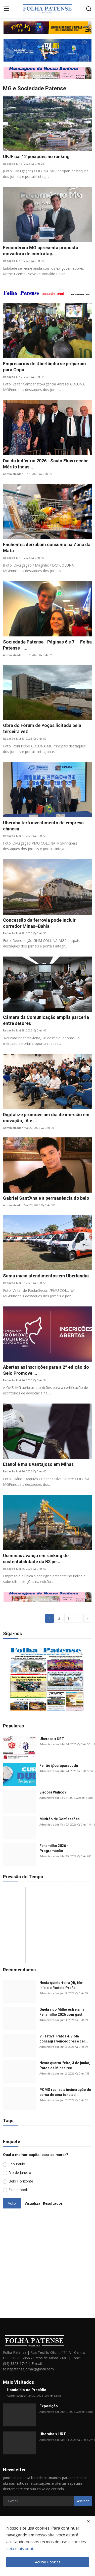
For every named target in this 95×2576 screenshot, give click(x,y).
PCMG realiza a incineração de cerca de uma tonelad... (65, 2092)
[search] (88, 8)
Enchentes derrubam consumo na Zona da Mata (46, 547)
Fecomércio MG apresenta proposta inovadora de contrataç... (40, 250)
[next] (78, 1618)
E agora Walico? (52, 1792)
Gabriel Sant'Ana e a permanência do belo (46, 1198)
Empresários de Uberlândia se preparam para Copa (44, 366)
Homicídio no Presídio (26, 2390)
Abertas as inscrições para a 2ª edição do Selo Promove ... (46, 1370)
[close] (88, 2521)
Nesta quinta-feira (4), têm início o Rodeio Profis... (61, 1985)
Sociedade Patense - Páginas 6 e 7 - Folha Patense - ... (47, 645)
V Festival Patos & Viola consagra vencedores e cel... (63, 2038)
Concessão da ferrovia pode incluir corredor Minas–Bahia (39, 923)
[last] (87, 1618)
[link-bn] (47, 27)
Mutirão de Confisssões (59, 1819)
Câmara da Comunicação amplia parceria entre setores (46, 1020)
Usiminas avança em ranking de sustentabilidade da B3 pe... (36, 1558)
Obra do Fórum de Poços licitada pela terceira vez (42, 728)
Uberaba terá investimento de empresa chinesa (43, 825)
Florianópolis (19, 2189)
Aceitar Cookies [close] (47, 2562)
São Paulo (17, 2164)
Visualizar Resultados (44, 2203)
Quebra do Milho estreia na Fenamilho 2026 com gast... (62, 2012)
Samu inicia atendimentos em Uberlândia (46, 1275)
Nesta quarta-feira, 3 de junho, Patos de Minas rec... (64, 2065)
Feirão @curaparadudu (58, 1765)
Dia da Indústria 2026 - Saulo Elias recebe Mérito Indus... (45, 463)
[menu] (6, 8)
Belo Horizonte (21, 2181)
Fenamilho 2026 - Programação (53, 1848)
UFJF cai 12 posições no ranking (36, 156)
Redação (9, 163)
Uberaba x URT (51, 1739)
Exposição (48, 2406)
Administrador (13, 474)
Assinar (83, 2501)
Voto (12, 2203)
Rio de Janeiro (20, 2172)
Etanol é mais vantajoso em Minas (38, 1464)
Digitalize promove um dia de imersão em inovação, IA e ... (46, 1117)
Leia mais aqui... (20, 2548)
